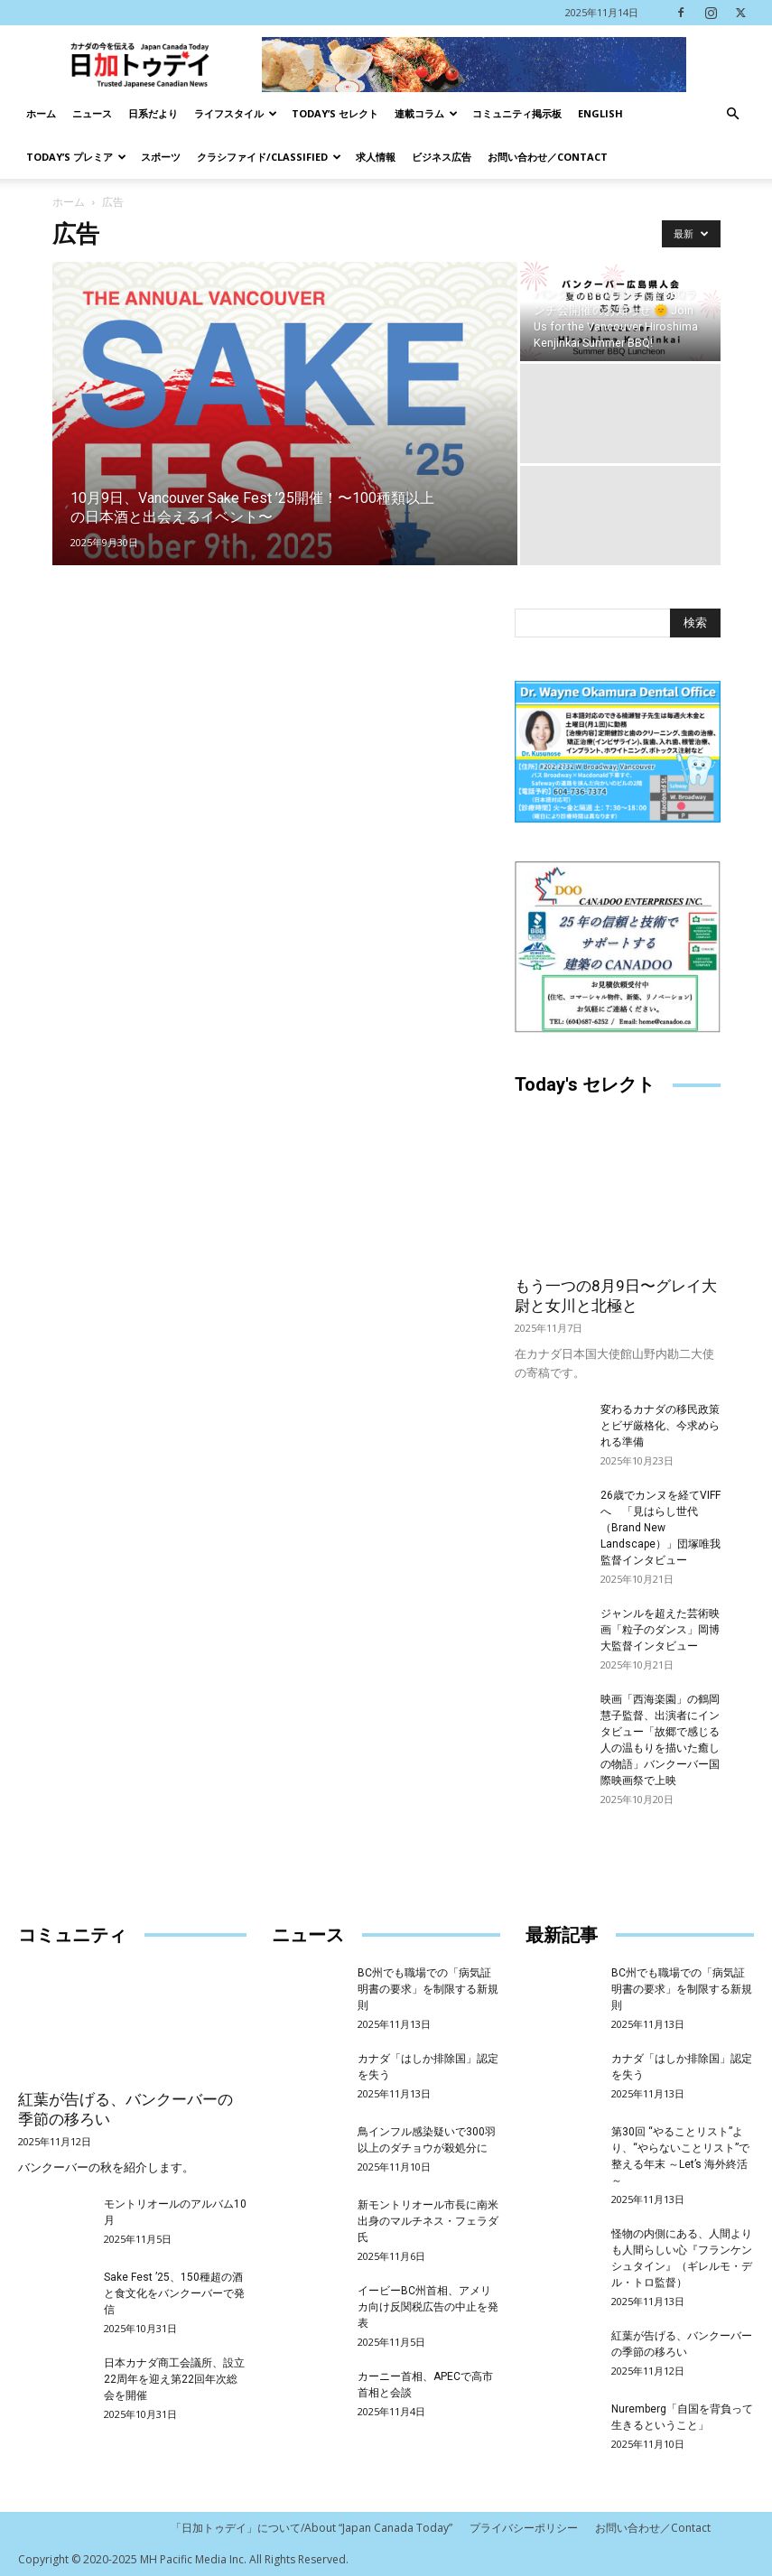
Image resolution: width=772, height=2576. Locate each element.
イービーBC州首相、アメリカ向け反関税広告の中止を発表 (428, 2307)
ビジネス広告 (441, 156)
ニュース (92, 113)
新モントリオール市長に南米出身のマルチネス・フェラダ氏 (428, 2221)
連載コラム (426, 113)
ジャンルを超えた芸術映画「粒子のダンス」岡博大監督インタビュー (660, 1629)
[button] (732, 114)
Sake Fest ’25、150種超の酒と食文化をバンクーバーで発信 (174, 2293)
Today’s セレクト (335, 113)
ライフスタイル (235, 113)
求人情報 (375, 156)
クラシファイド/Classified (269, 156)
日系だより (153, 113)
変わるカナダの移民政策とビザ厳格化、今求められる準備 (660, 1425)
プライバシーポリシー (524, 2527)
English (600, 113)
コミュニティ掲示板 (517, 113)
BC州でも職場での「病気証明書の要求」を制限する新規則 (428, 1989)
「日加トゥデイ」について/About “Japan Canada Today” (311, 2527)
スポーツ (161, 156)
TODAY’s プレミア (76, 156)
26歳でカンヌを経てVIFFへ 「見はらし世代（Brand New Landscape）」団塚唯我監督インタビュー (660, 1528)
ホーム (41, 113)
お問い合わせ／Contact (548, 156)
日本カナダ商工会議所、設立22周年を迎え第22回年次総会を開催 (174, 2379)
